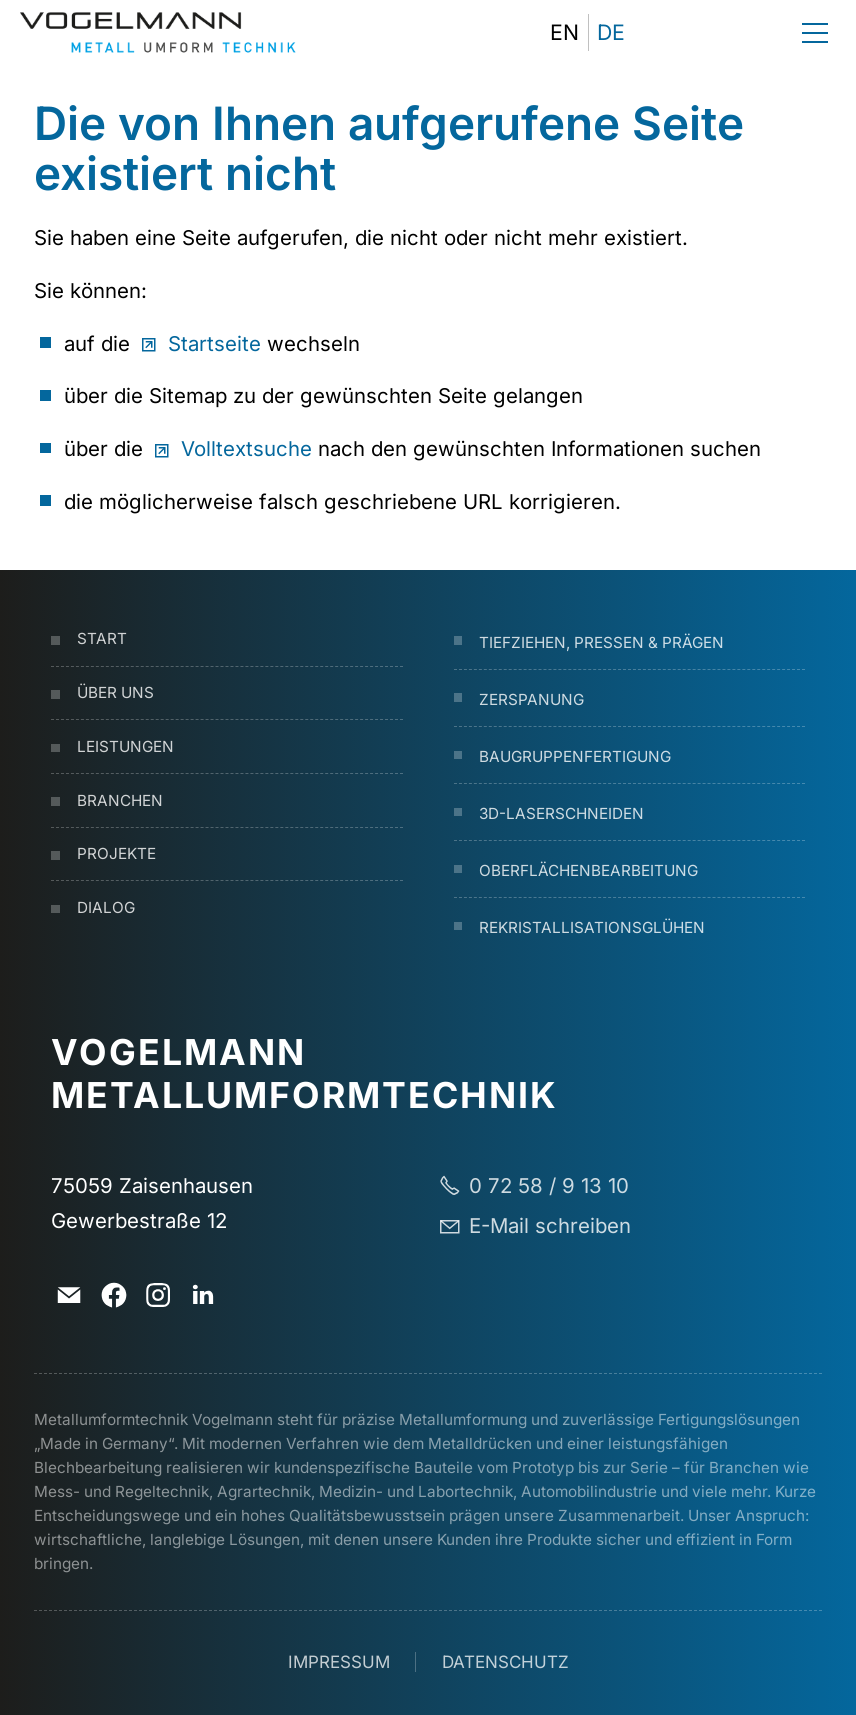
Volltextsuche (246, 448)
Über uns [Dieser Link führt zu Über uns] (115, 692)
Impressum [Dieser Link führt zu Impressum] (339, 1662)
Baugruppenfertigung (575, 756)
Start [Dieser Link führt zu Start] (102, 638)
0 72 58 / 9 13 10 (549, 1185)
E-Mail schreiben (550, 1225)
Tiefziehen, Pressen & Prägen (601, 642)
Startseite (214, 343)
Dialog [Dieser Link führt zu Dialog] (106, 907)
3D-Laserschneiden (561, 813)
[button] (651, 33)
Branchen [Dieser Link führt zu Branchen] (120, 800)
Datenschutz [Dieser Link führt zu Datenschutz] (505, 1662)
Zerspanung (531, 699)
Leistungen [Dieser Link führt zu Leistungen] (125, 746)
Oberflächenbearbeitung (588, 870)
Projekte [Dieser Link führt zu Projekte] (116, 853)
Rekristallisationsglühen (592, 927)
